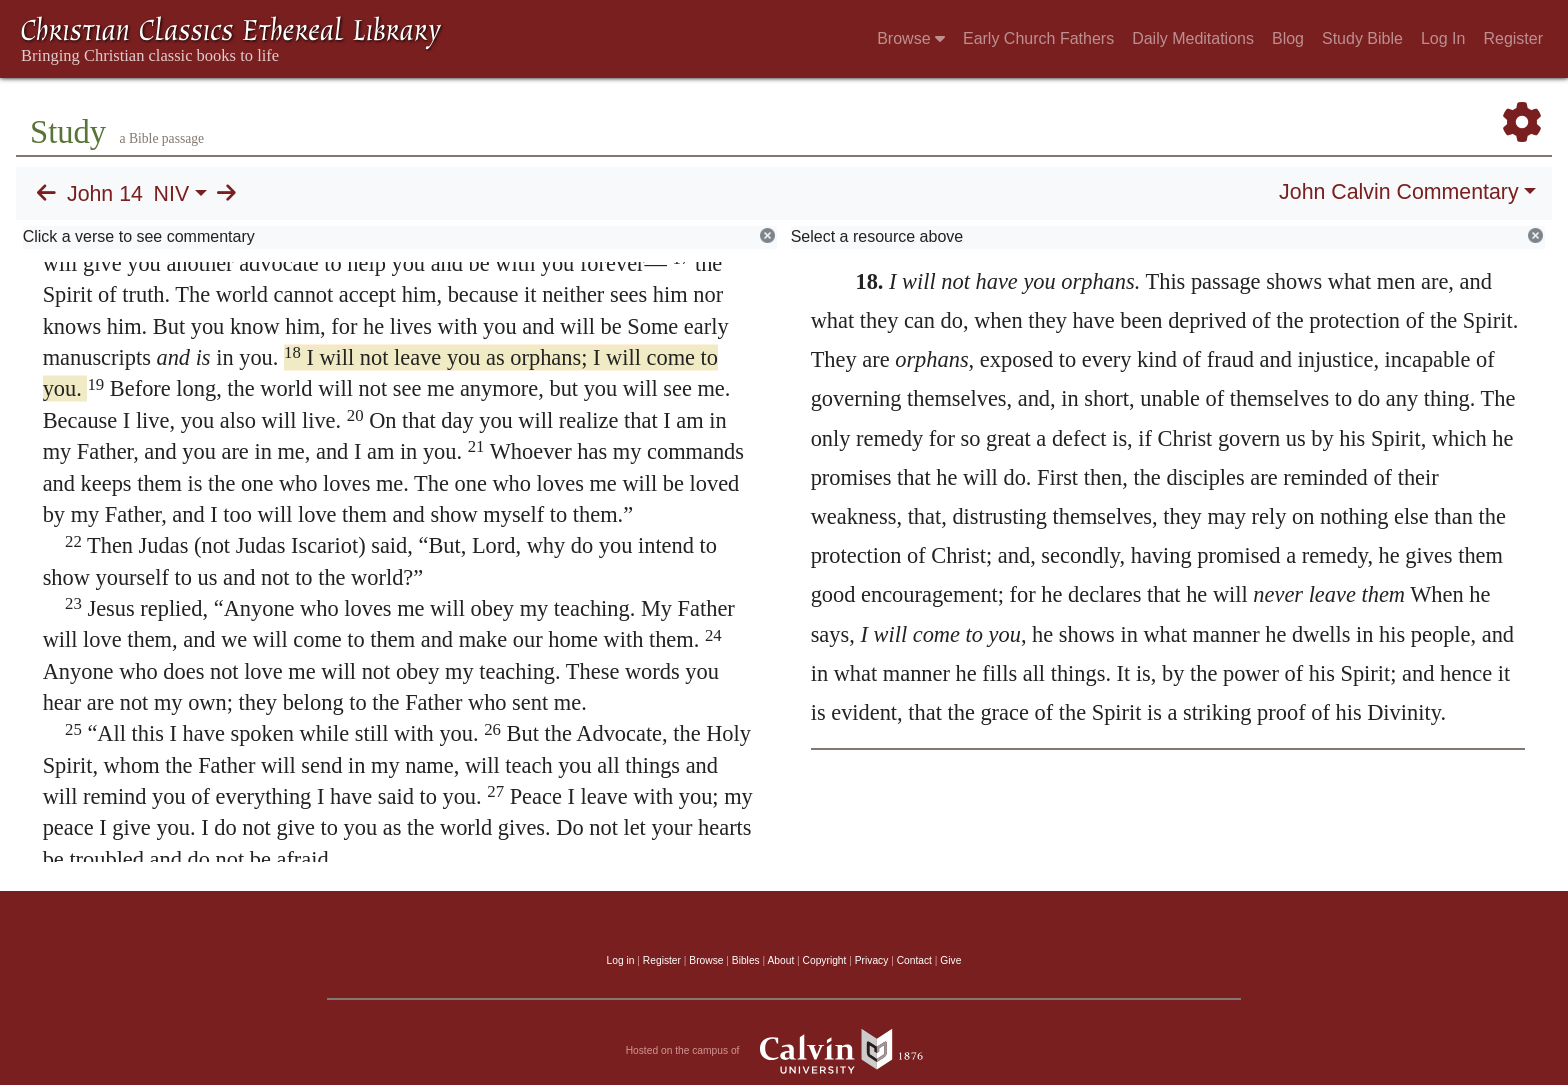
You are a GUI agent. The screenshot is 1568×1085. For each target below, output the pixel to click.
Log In (1443, 38)
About (780, 960)
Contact (914, 960)
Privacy (872, 960)
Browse (911, 38)
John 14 (105, 194)
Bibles (746, 960)
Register (1513, 38)
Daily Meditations (1193, 38)
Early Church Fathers (1038, 38)
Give (950, 960)
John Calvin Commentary (1398, 192)
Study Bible (1362, 38)
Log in (621, 960)
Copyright (825, 960)
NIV (172, 194)
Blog (1288, 38)
